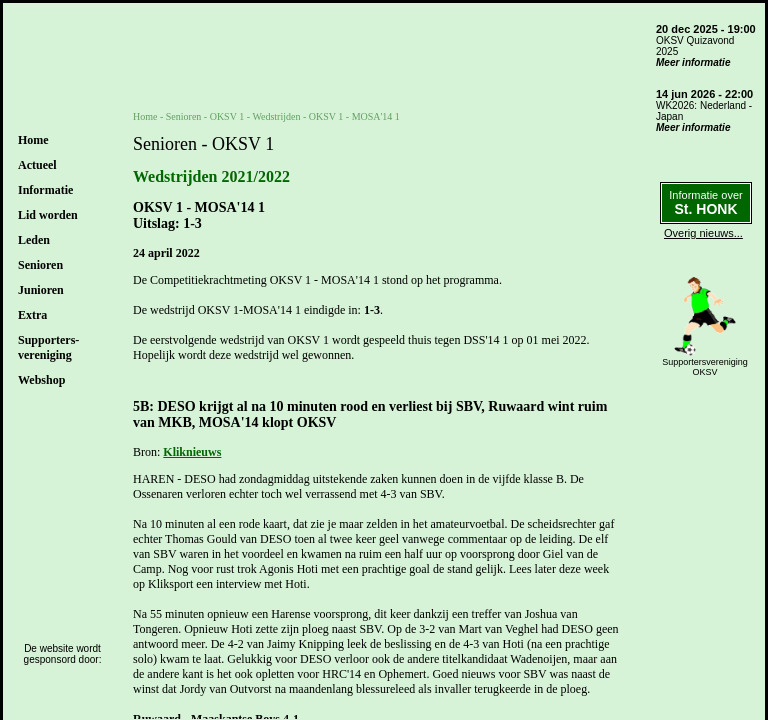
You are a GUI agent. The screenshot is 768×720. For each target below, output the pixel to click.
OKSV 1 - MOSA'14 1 (354, 116)
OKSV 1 (227, 116)
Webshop (41, 380)
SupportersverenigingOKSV (705, 367)
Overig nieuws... (703, 233)
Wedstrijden (276, 116)
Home (33, 140)
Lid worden (48, 215)
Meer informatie (693, 62)
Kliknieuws (192, 452)
